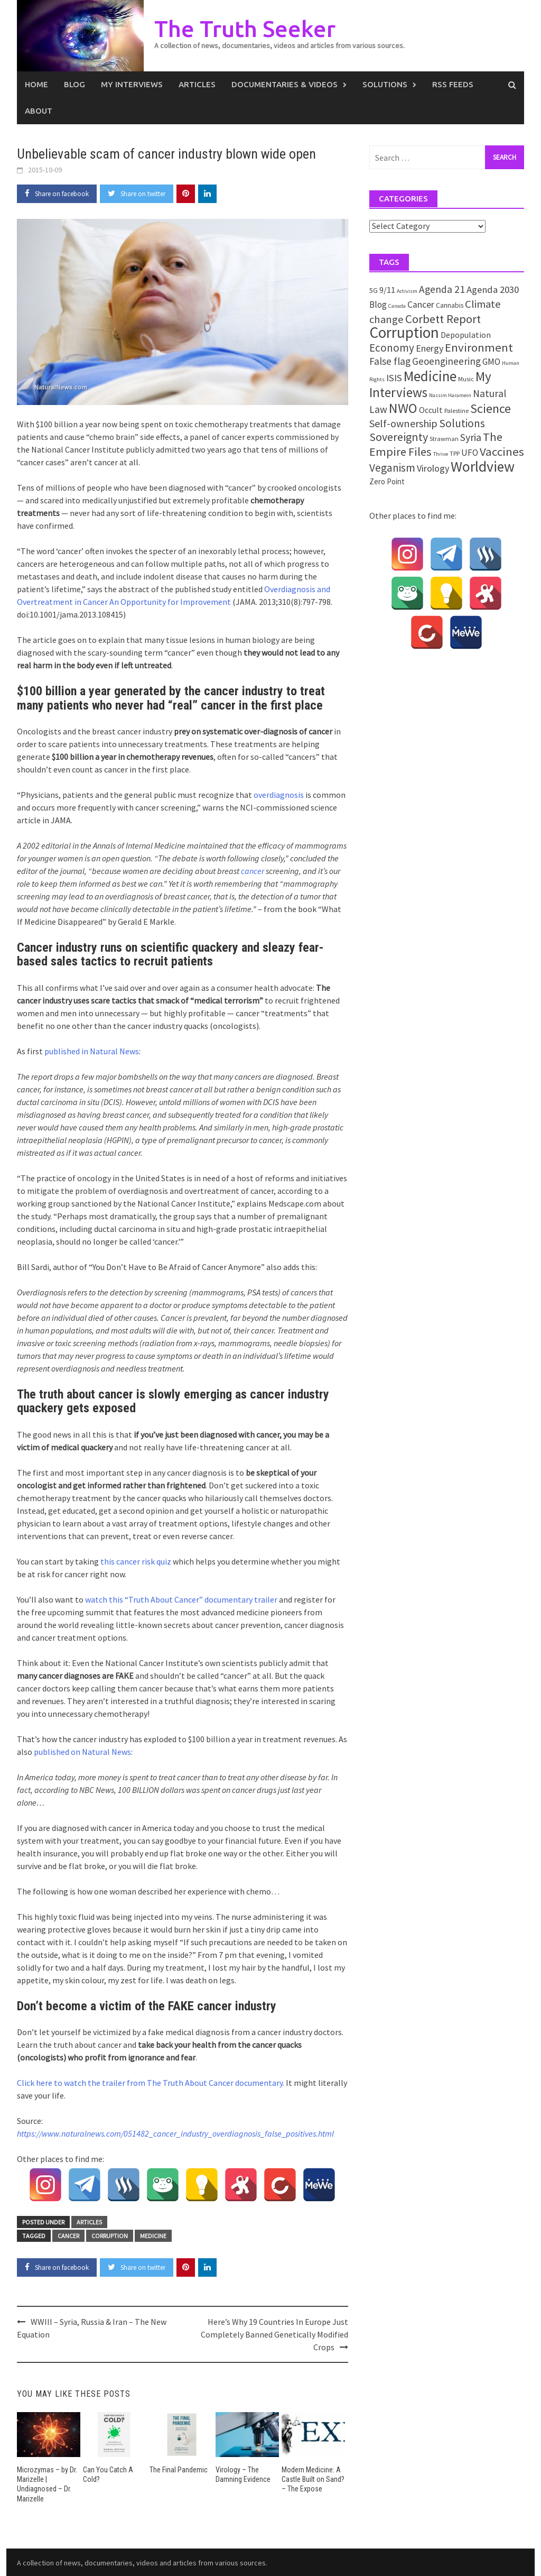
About (38, 110)
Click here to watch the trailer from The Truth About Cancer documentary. (150, 2082)
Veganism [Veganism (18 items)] (392, 468)
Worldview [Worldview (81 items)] (483, 466)
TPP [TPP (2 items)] (455, 453)
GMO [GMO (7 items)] (491, 361)
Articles (197, 84)
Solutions (384, 84)
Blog (74, 84)
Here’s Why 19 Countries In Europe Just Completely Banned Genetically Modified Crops (274, 2334)
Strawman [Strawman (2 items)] (444, 439)
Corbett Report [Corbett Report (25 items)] (443, 318)
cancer (252, 871)
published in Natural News (91, 1051)
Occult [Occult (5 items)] (431, 409)
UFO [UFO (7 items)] (469, 452)
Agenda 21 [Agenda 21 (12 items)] (442, 289)
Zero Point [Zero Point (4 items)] (387, 481)
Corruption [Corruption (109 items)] (404, 332)
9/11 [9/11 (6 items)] (387, 290)
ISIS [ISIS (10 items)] (394, 378)
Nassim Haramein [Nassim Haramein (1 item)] (450, 395)
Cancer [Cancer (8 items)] (420, 304)
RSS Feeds (452, 84)
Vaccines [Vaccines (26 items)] (502, 451)
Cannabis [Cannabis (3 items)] (449, 305)
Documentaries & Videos (284, 84)
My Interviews (132, 84)
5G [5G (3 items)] (373, 290)
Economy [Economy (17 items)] (391, 348)
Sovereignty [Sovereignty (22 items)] (398, 436)
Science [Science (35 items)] (490, 408)
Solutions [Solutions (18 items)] (462, 423)
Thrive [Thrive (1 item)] (440, 453)
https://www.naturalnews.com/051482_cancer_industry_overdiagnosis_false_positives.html (175, 2133)
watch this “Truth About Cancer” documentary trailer (181, 1599)
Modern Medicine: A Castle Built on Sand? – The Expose (313, 2479)
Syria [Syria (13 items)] (470, 437)
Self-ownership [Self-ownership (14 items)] (403, 423)
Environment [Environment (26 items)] (479, 347)
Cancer (68, 2236)
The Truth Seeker (246, 28)
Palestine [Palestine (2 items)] (456, 411)
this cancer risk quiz (135, 1561)
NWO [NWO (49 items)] (403, 408)
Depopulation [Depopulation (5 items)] (466, 334)
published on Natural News (82, 1751)
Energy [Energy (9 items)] (429, 348)
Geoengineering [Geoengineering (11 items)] (446, 361)
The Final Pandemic (179, 2469)
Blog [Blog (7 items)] (378, 304)
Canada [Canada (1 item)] (397, 305)
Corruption (109, 2236)
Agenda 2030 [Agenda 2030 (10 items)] (493, 289)
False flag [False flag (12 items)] (390, 361)
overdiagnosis (279, 794)
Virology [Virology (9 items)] (433, 468)
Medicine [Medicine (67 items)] (430, 376)
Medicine (153, 2236)
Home (36, 84)
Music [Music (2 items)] (466, 379)
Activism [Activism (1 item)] (407, 291)
